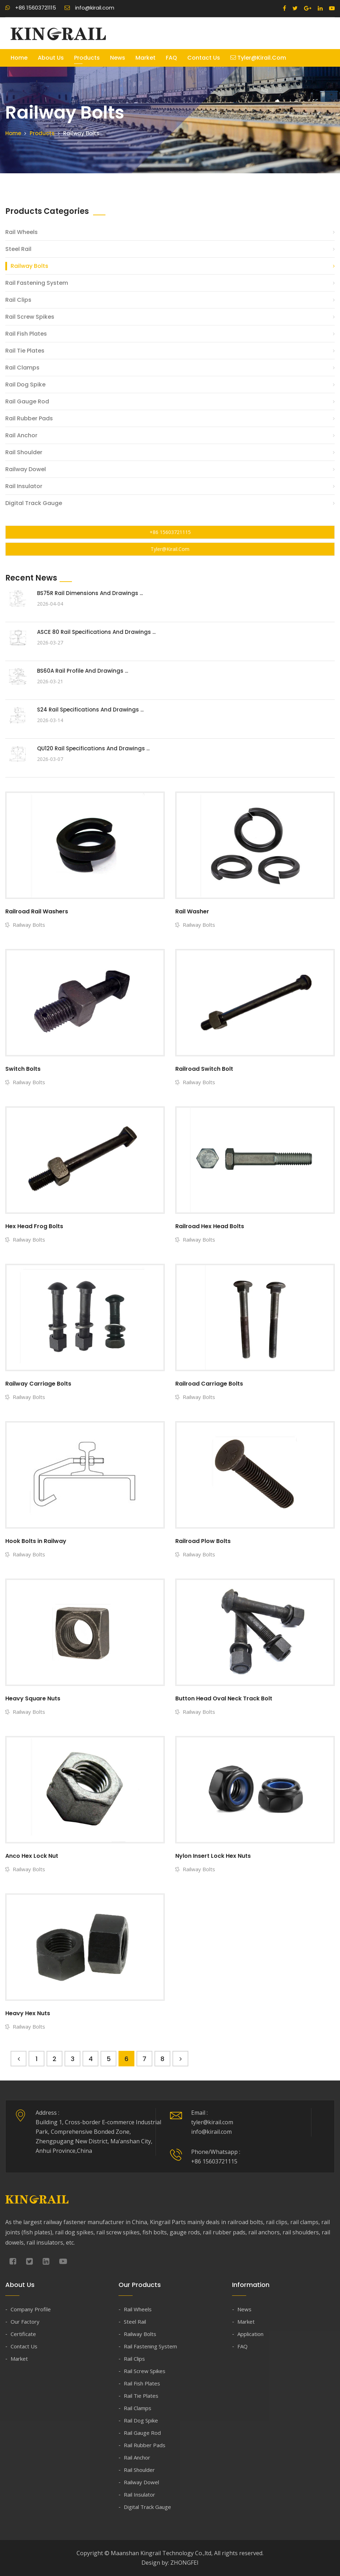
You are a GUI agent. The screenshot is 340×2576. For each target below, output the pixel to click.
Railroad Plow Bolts (203, 1541)
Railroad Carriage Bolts (209, 1384)
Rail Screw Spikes (29, 317)
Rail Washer (192, 911)
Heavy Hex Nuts (27, 2013)
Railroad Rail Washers (36, 911)
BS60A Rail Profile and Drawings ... (82, 670)
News (117, 58)
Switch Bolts (23, 1069)
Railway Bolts (29, 266)
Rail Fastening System (36, 283)
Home (19, 58)
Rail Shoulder (23, 452)
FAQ (171, 58)
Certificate (23, 2333)
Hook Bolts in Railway (35, 1541)
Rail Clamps (22, 368)
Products (87, 58)
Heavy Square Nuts (32, 1698)
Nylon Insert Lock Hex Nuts (213, 1856)
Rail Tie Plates (24, 351)
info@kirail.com (89, 7)
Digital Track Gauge (33, 503)
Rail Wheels (21, 232)
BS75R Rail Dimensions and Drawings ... (90, 593)
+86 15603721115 (30, 7)
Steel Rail (18, 249)
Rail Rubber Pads (29, 418)
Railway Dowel (25, 469)
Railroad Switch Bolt (204, 1069)
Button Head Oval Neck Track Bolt (223, 1698)
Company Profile (31, 2309)
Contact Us (203, 58)
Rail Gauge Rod (27, 401)
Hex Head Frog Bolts (34, 1226)
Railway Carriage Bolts (38, 1384)
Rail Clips (18, 300)
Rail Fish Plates (26, 334)
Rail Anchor (21, 435)
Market (145, 58)
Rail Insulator (23, 486)
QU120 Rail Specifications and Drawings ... (93, 748)
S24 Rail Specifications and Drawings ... (90, 709)
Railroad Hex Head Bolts (209, 1226)
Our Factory (25, 2321)
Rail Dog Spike (25, 384)
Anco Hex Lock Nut (31, 1856)
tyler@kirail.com (258, 58)
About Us (51, 58)
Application (250, 2333)
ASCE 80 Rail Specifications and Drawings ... (96, 632)
